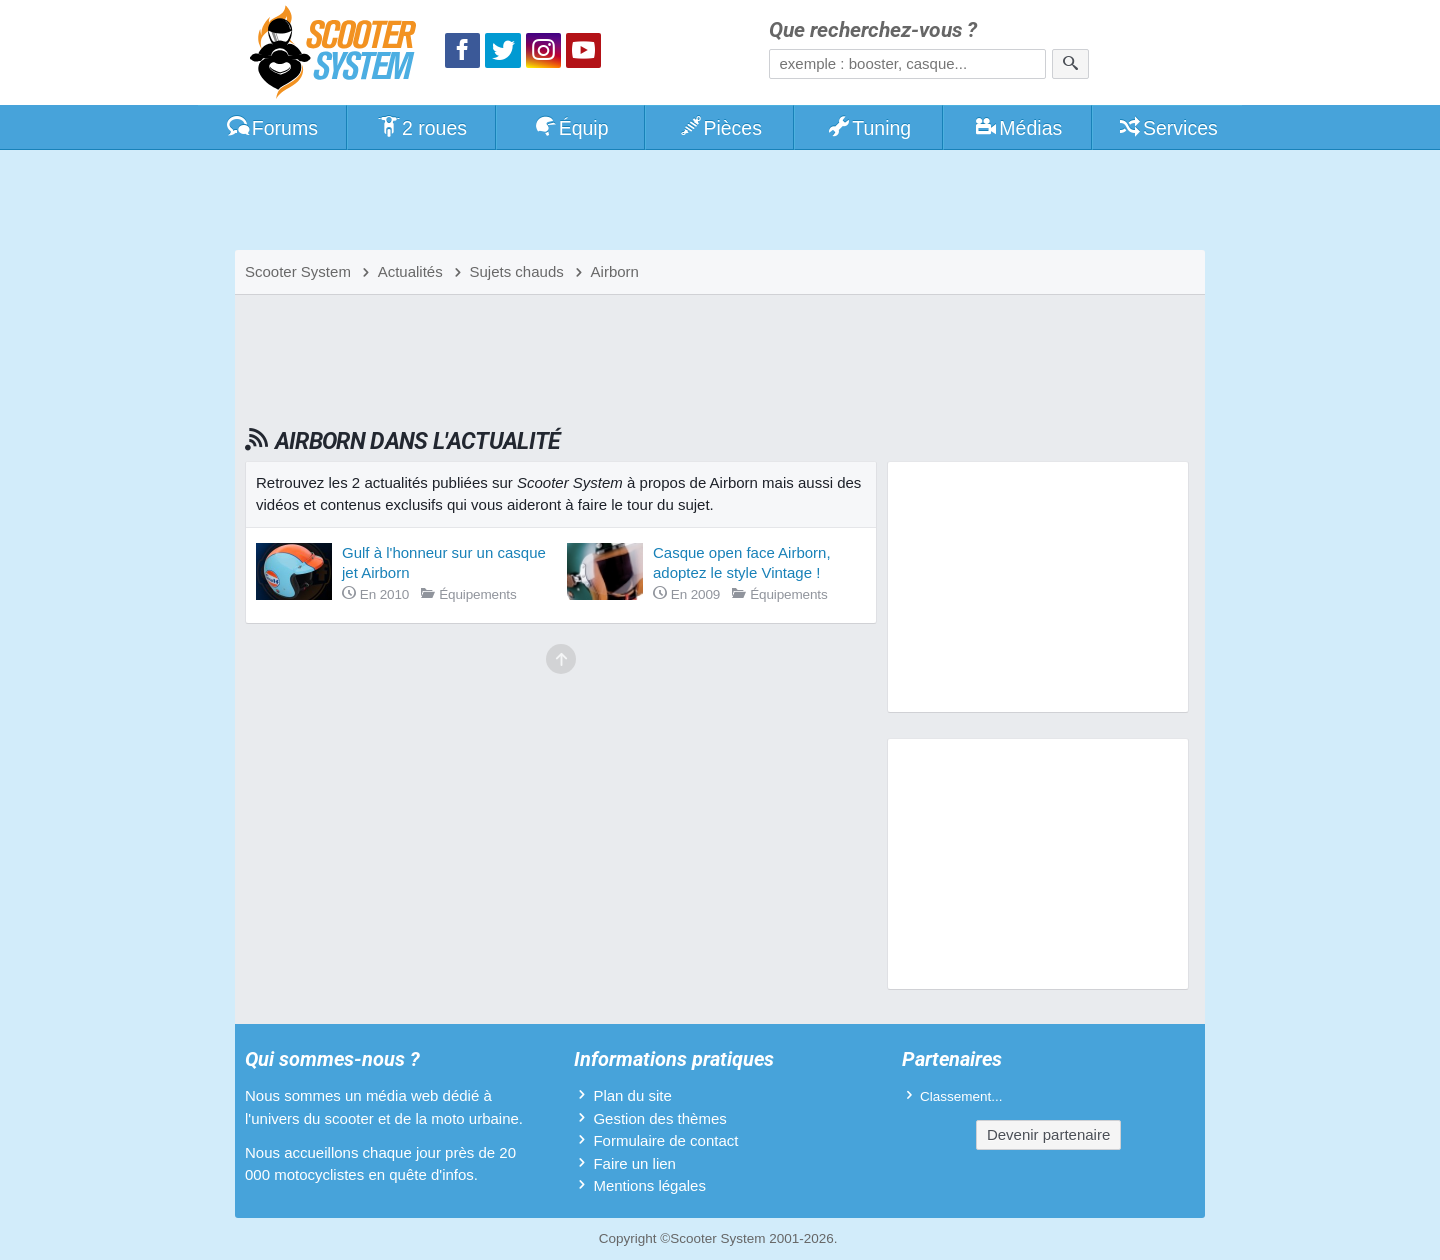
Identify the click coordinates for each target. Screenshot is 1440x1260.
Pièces (720, 128)
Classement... (961, 1096)
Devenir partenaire (1048, 1134)
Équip (571, 128)
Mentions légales (649, 1185)
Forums (272, 128)
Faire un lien (634, 1163)
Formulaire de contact (665, 1140)
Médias (1018, 128)
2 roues (421, 128)
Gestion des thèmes (659, 1118)
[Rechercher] (1070, 64)
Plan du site (632, 1095)
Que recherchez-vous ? (873, 30)
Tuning (869, 128)
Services (1167, 128)
